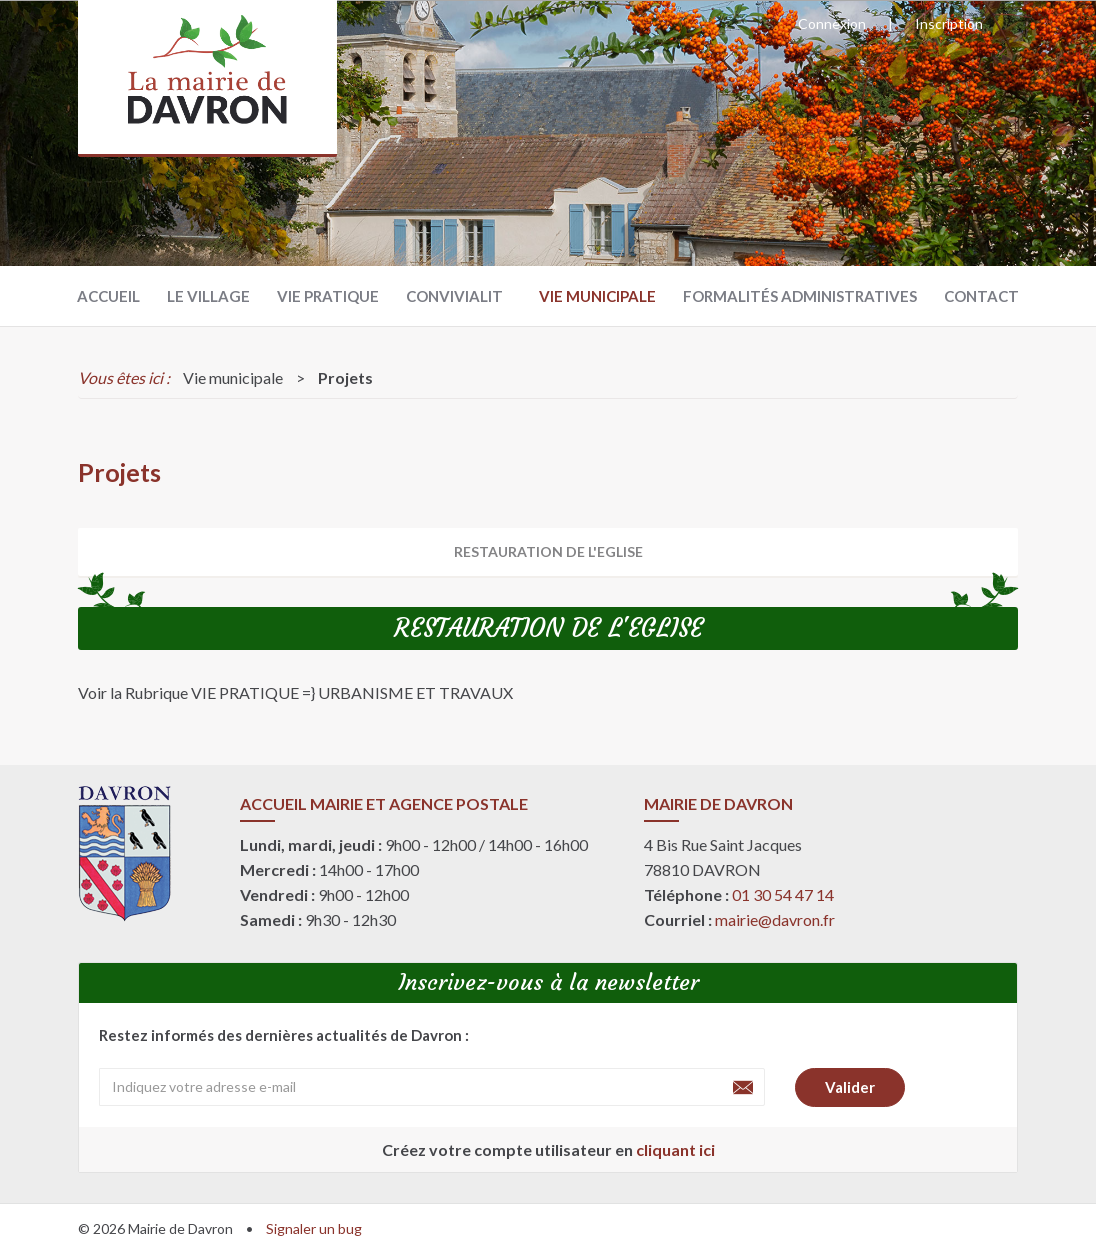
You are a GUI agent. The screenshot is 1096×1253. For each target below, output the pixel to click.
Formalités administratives (800, 296)
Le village (208, 296)
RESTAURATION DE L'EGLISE (548, 551)
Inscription (949, 23)
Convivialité (459, 296)
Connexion (832, 23)
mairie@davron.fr (775, 919)
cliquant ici (675, 1149)
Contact (981, 296)
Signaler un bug (314, 1228)
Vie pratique (328, 296)
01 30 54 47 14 (783, 894)
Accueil (108, 296)
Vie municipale (597, 296)
